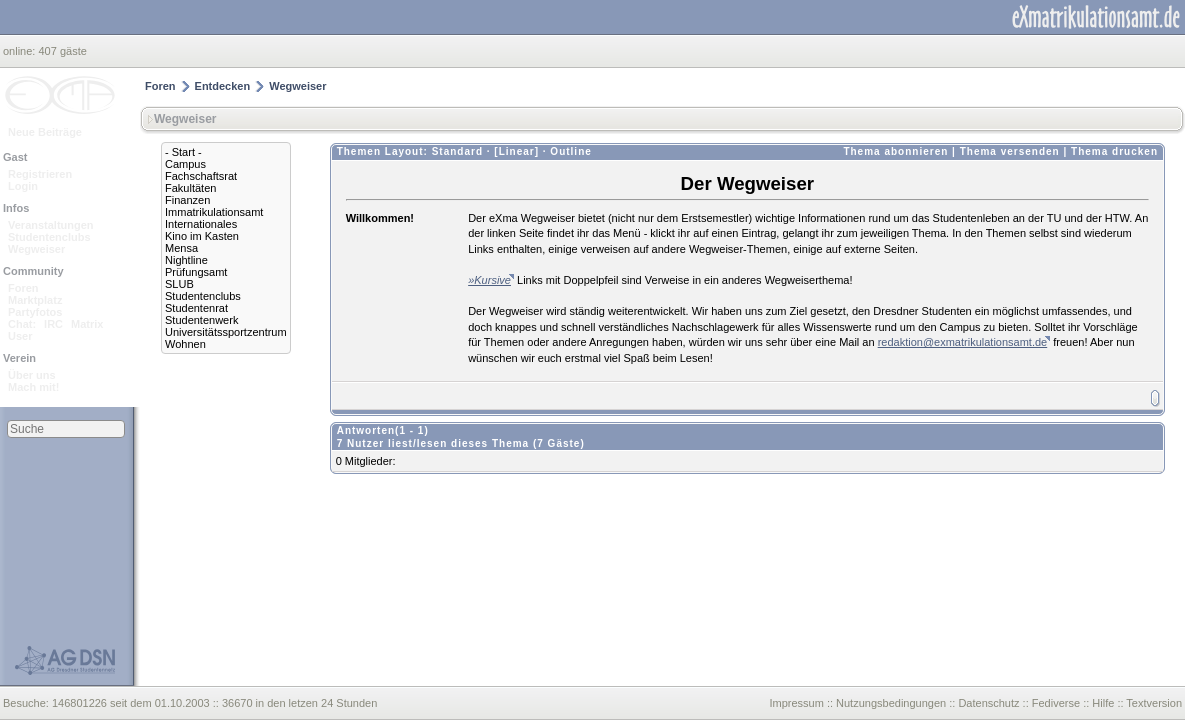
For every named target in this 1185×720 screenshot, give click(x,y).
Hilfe (1103, 703)
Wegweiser (36, 249)
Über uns (32, 375)
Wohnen (185, 344)
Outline (570, 151)
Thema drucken (1114, 151)
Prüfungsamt (196, 272)
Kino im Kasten (202, 236)
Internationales (201, 224)
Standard (457, 151)
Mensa (181, 248)
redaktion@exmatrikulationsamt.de (963, 342)
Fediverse (1056, 703)
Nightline (186, 260)
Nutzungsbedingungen (891, 703)
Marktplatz (35, 300)
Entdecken (223, 86)
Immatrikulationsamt (214, 212)
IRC (53, 324)
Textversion (1154, 703)
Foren (23, 288)
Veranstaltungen (51, 225)
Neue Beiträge (45, 132)
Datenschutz (988, 703)
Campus (185, 164)
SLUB (179, 284)
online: (20, 51)
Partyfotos (35, 312)
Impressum (796, 703)
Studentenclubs (49, 237)
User (20, 336)
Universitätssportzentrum (226, 332)
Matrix (87, 324)
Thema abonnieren (895, 151)
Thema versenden (1010, 151)
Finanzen (187, 200)
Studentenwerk (201, 320)
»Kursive (489, 280)
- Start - (183, 152)
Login (23, 186)
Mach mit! (33, 387)
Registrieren (40, 174)
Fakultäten (190, 188)
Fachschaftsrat (201, 176)
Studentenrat (196, 308)
